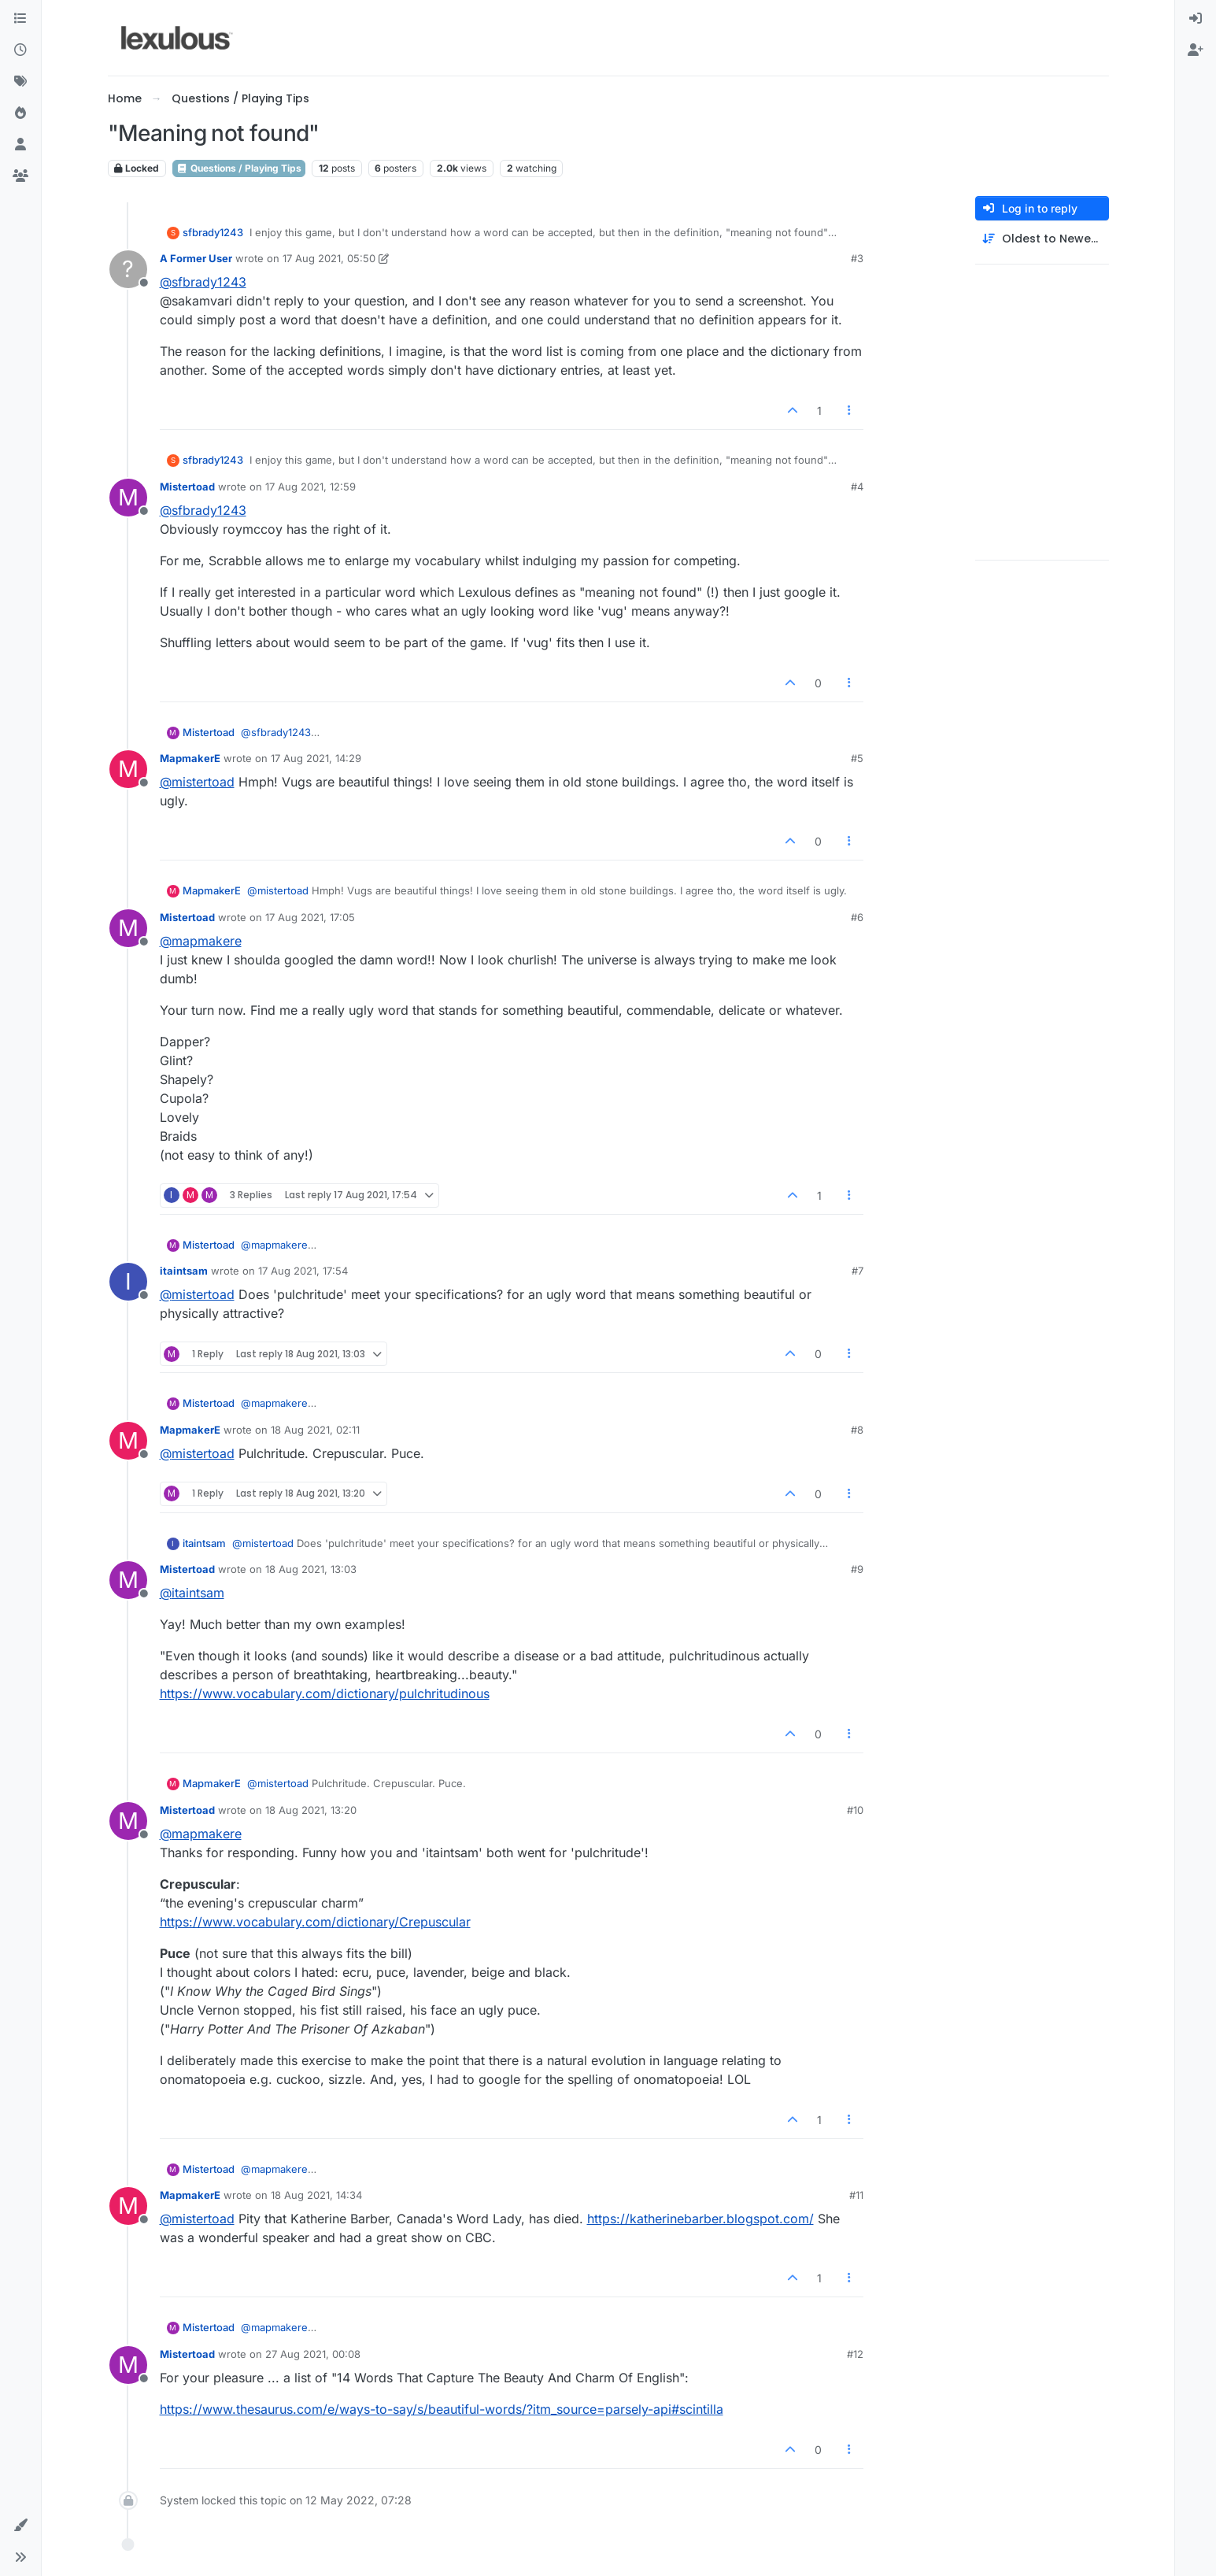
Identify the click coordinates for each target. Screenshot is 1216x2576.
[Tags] (20, 81)
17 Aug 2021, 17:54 (303, 1270)
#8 (857, 1429)
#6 (857, 917)
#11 (856, 2195)
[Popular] (20, 113)
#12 (855, 2354)
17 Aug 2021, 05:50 (329, 258)
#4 (857, 486)
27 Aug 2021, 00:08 (312, 2354)
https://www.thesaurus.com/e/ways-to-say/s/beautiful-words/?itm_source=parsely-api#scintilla (441, 2409)
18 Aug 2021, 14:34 (316, 2195)
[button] (20, 2525)
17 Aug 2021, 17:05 (310, 917)
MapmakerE (190, 758)
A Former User (196, 258)
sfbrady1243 (213, 232)
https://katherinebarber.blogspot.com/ (700, 2218)
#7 (857, 1270)
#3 (857, 258)
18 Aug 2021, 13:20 (311, 1810)
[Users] (20, 144)
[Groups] (20, 176)
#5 (857, 758)
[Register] (1195, 50)
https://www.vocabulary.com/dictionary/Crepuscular (315, 1922)
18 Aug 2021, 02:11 (315, 1429)
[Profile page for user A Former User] (128, 269)
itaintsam (184, 1270)
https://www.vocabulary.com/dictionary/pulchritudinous (325, 1693)
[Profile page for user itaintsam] (128, 1282)
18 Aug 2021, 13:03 (311, 1569)
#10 (855, 1810)
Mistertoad (187, 486)
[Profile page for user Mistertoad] (128, 497)
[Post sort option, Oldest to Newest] (1042, 239)
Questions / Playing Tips (238, 168)
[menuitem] (1195, 18)
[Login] (1195, 18)
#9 (857, 1569)
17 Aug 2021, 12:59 (310, 486)
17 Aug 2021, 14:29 (316, 758)
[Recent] (20, 50)
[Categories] (20, 18)
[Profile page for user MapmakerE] (128, 769)
